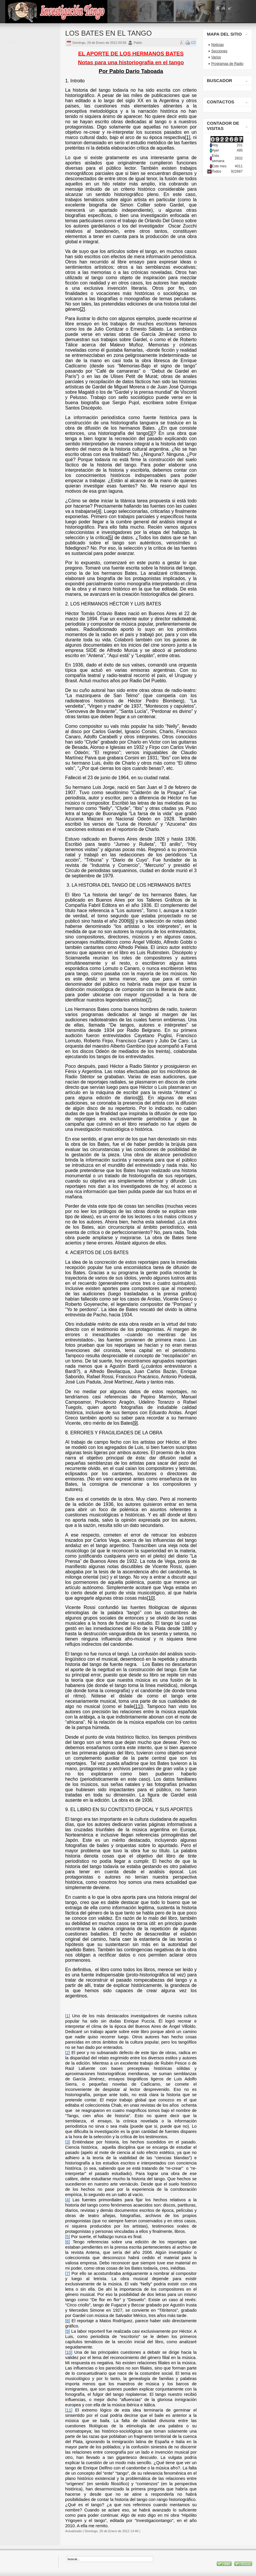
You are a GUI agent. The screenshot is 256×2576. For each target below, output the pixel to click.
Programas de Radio (227, 64)
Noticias (217, 45)
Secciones (219, 51)
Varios (216, 57)
